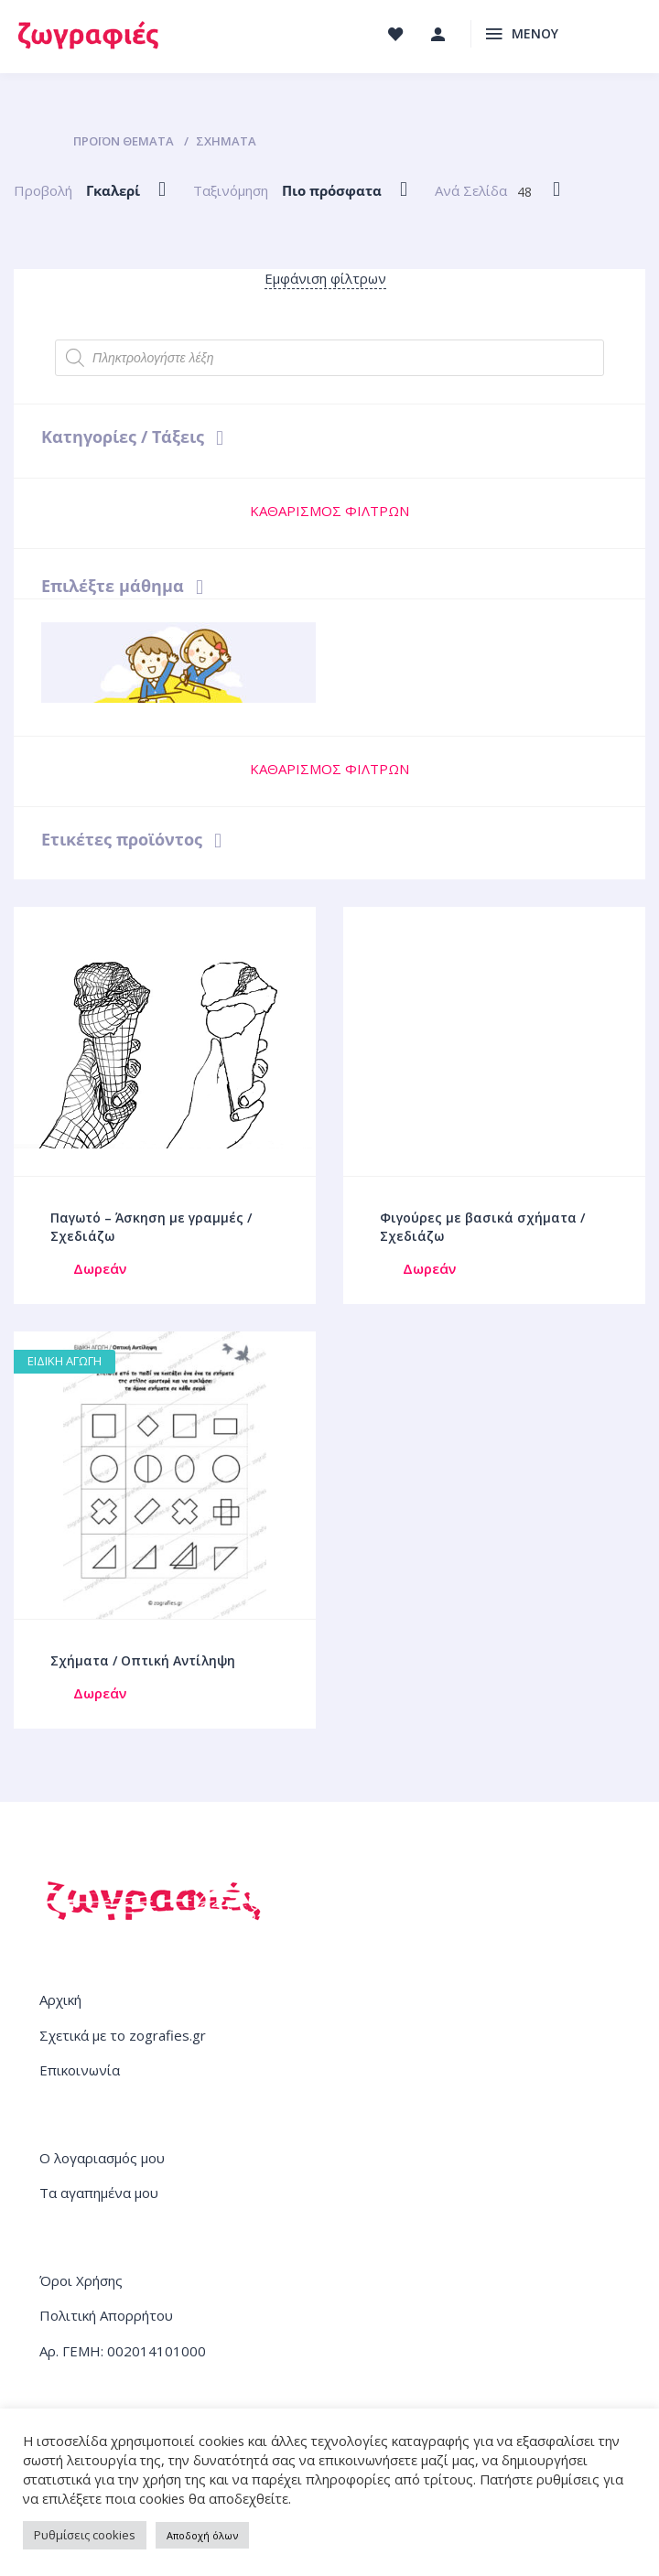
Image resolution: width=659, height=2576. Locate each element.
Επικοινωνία (79, 2070)
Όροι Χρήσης (81, 2280)
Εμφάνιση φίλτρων (325, 278)
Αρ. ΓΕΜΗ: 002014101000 (122, 2351)
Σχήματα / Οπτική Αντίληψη (142, 1660)
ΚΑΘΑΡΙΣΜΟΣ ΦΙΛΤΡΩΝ (329, 510)
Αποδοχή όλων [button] (202, 2535)
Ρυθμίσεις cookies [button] (84, 2535)
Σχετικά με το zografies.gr (122, 2035)
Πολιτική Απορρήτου (106, 2315)
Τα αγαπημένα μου (98, 2192)
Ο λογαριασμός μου (102, 2158)
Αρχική (60, 1999)
